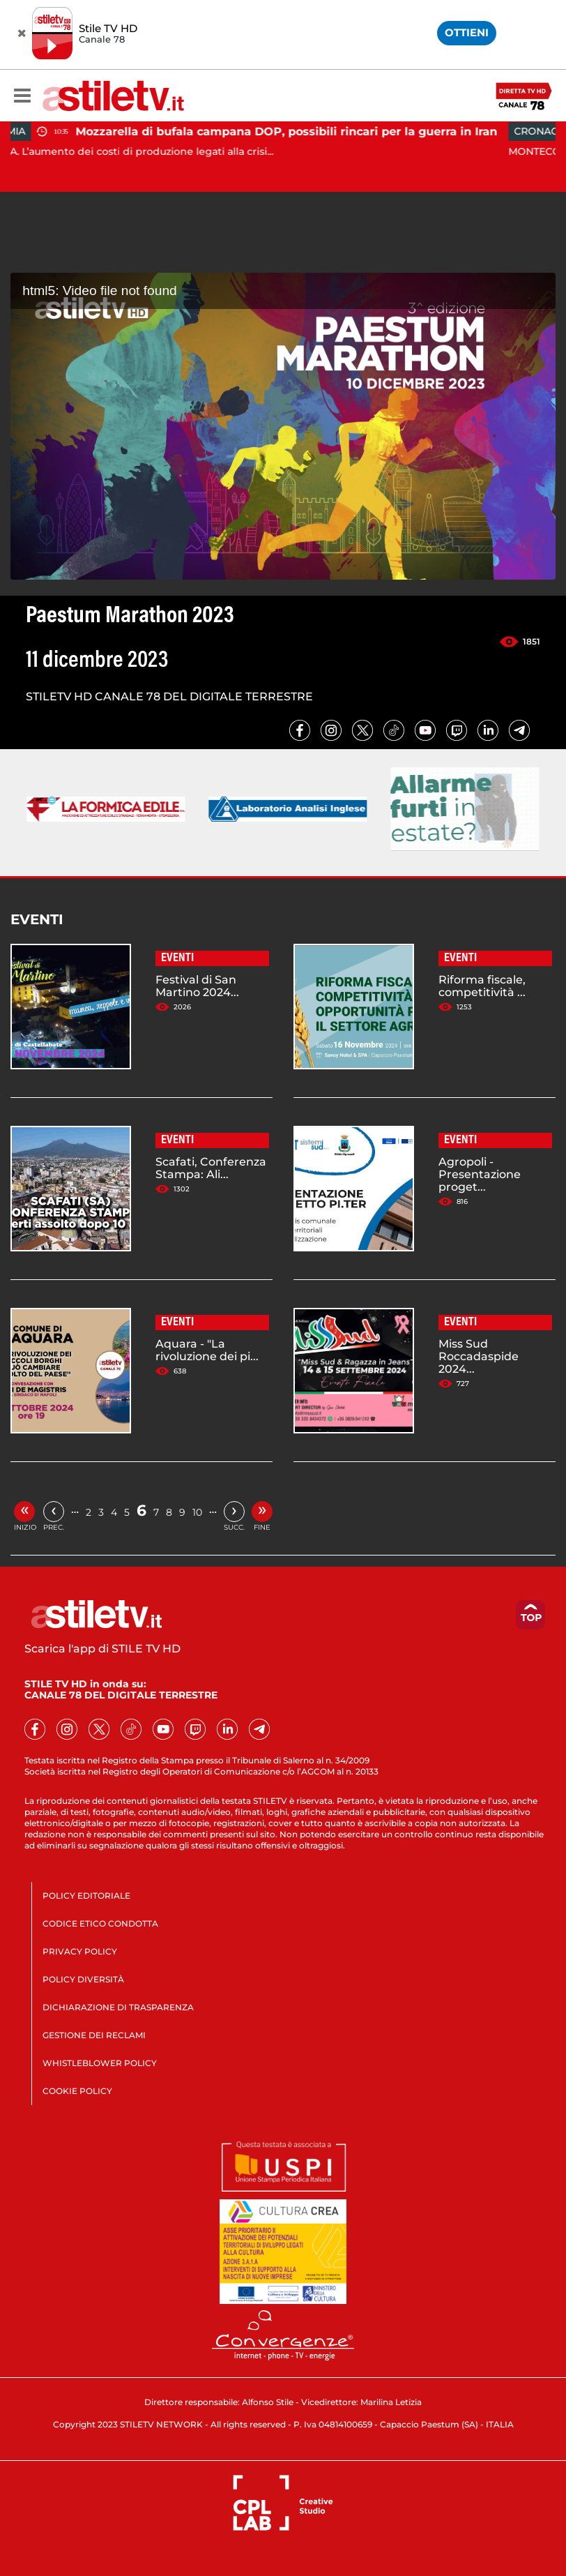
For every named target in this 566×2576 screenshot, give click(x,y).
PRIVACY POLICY (80, 1951)
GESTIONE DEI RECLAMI (94, 2035)
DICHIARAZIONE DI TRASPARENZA (118, 2007)
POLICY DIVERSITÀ (83, 1979)
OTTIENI (467, 32)
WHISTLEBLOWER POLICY (100, 2063)
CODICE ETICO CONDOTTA (100, 1923)
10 (197, 1512)
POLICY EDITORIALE (86, 1895)
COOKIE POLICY (77, 2091)
